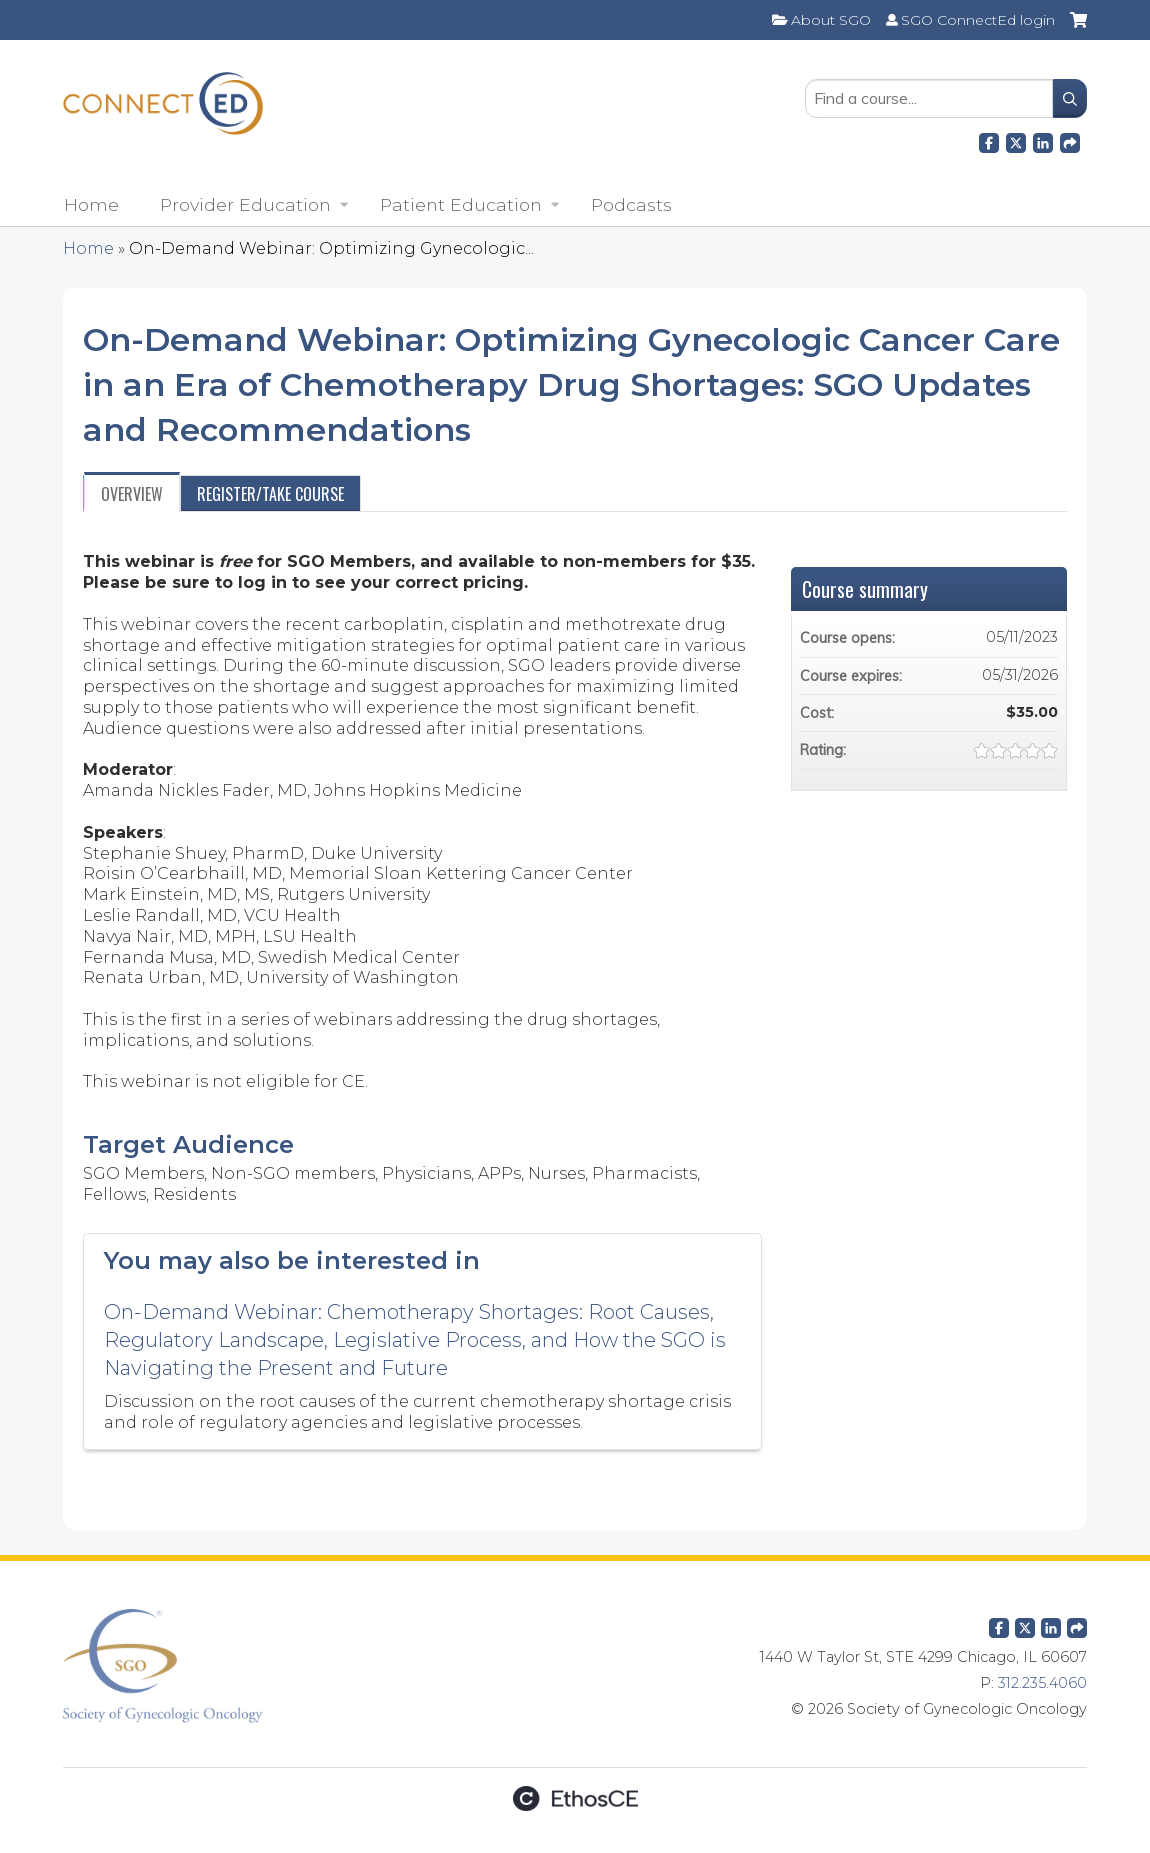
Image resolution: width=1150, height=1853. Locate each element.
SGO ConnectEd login (978, 20)
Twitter (1025, 1624)
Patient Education (461, 204)
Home (91, 204)
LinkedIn (1043, 140)
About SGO (831, 20)
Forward (1070, 140)
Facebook (989, 140)
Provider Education (245, 204)
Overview (132, 494)
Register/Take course (270, 494)
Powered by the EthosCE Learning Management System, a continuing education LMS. (575, 1798)
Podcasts (631, 204)
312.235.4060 (1042, 1683)
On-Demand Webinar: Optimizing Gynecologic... (331, 248)
